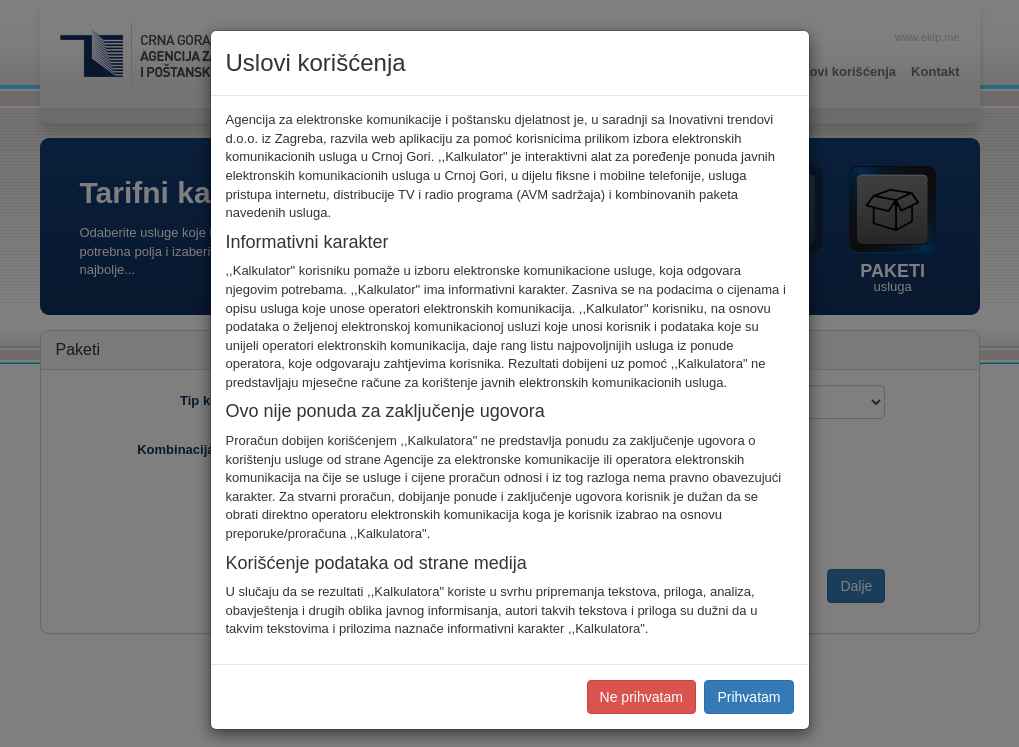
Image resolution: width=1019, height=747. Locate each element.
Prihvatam (748, 697)
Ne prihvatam (641, 697)
